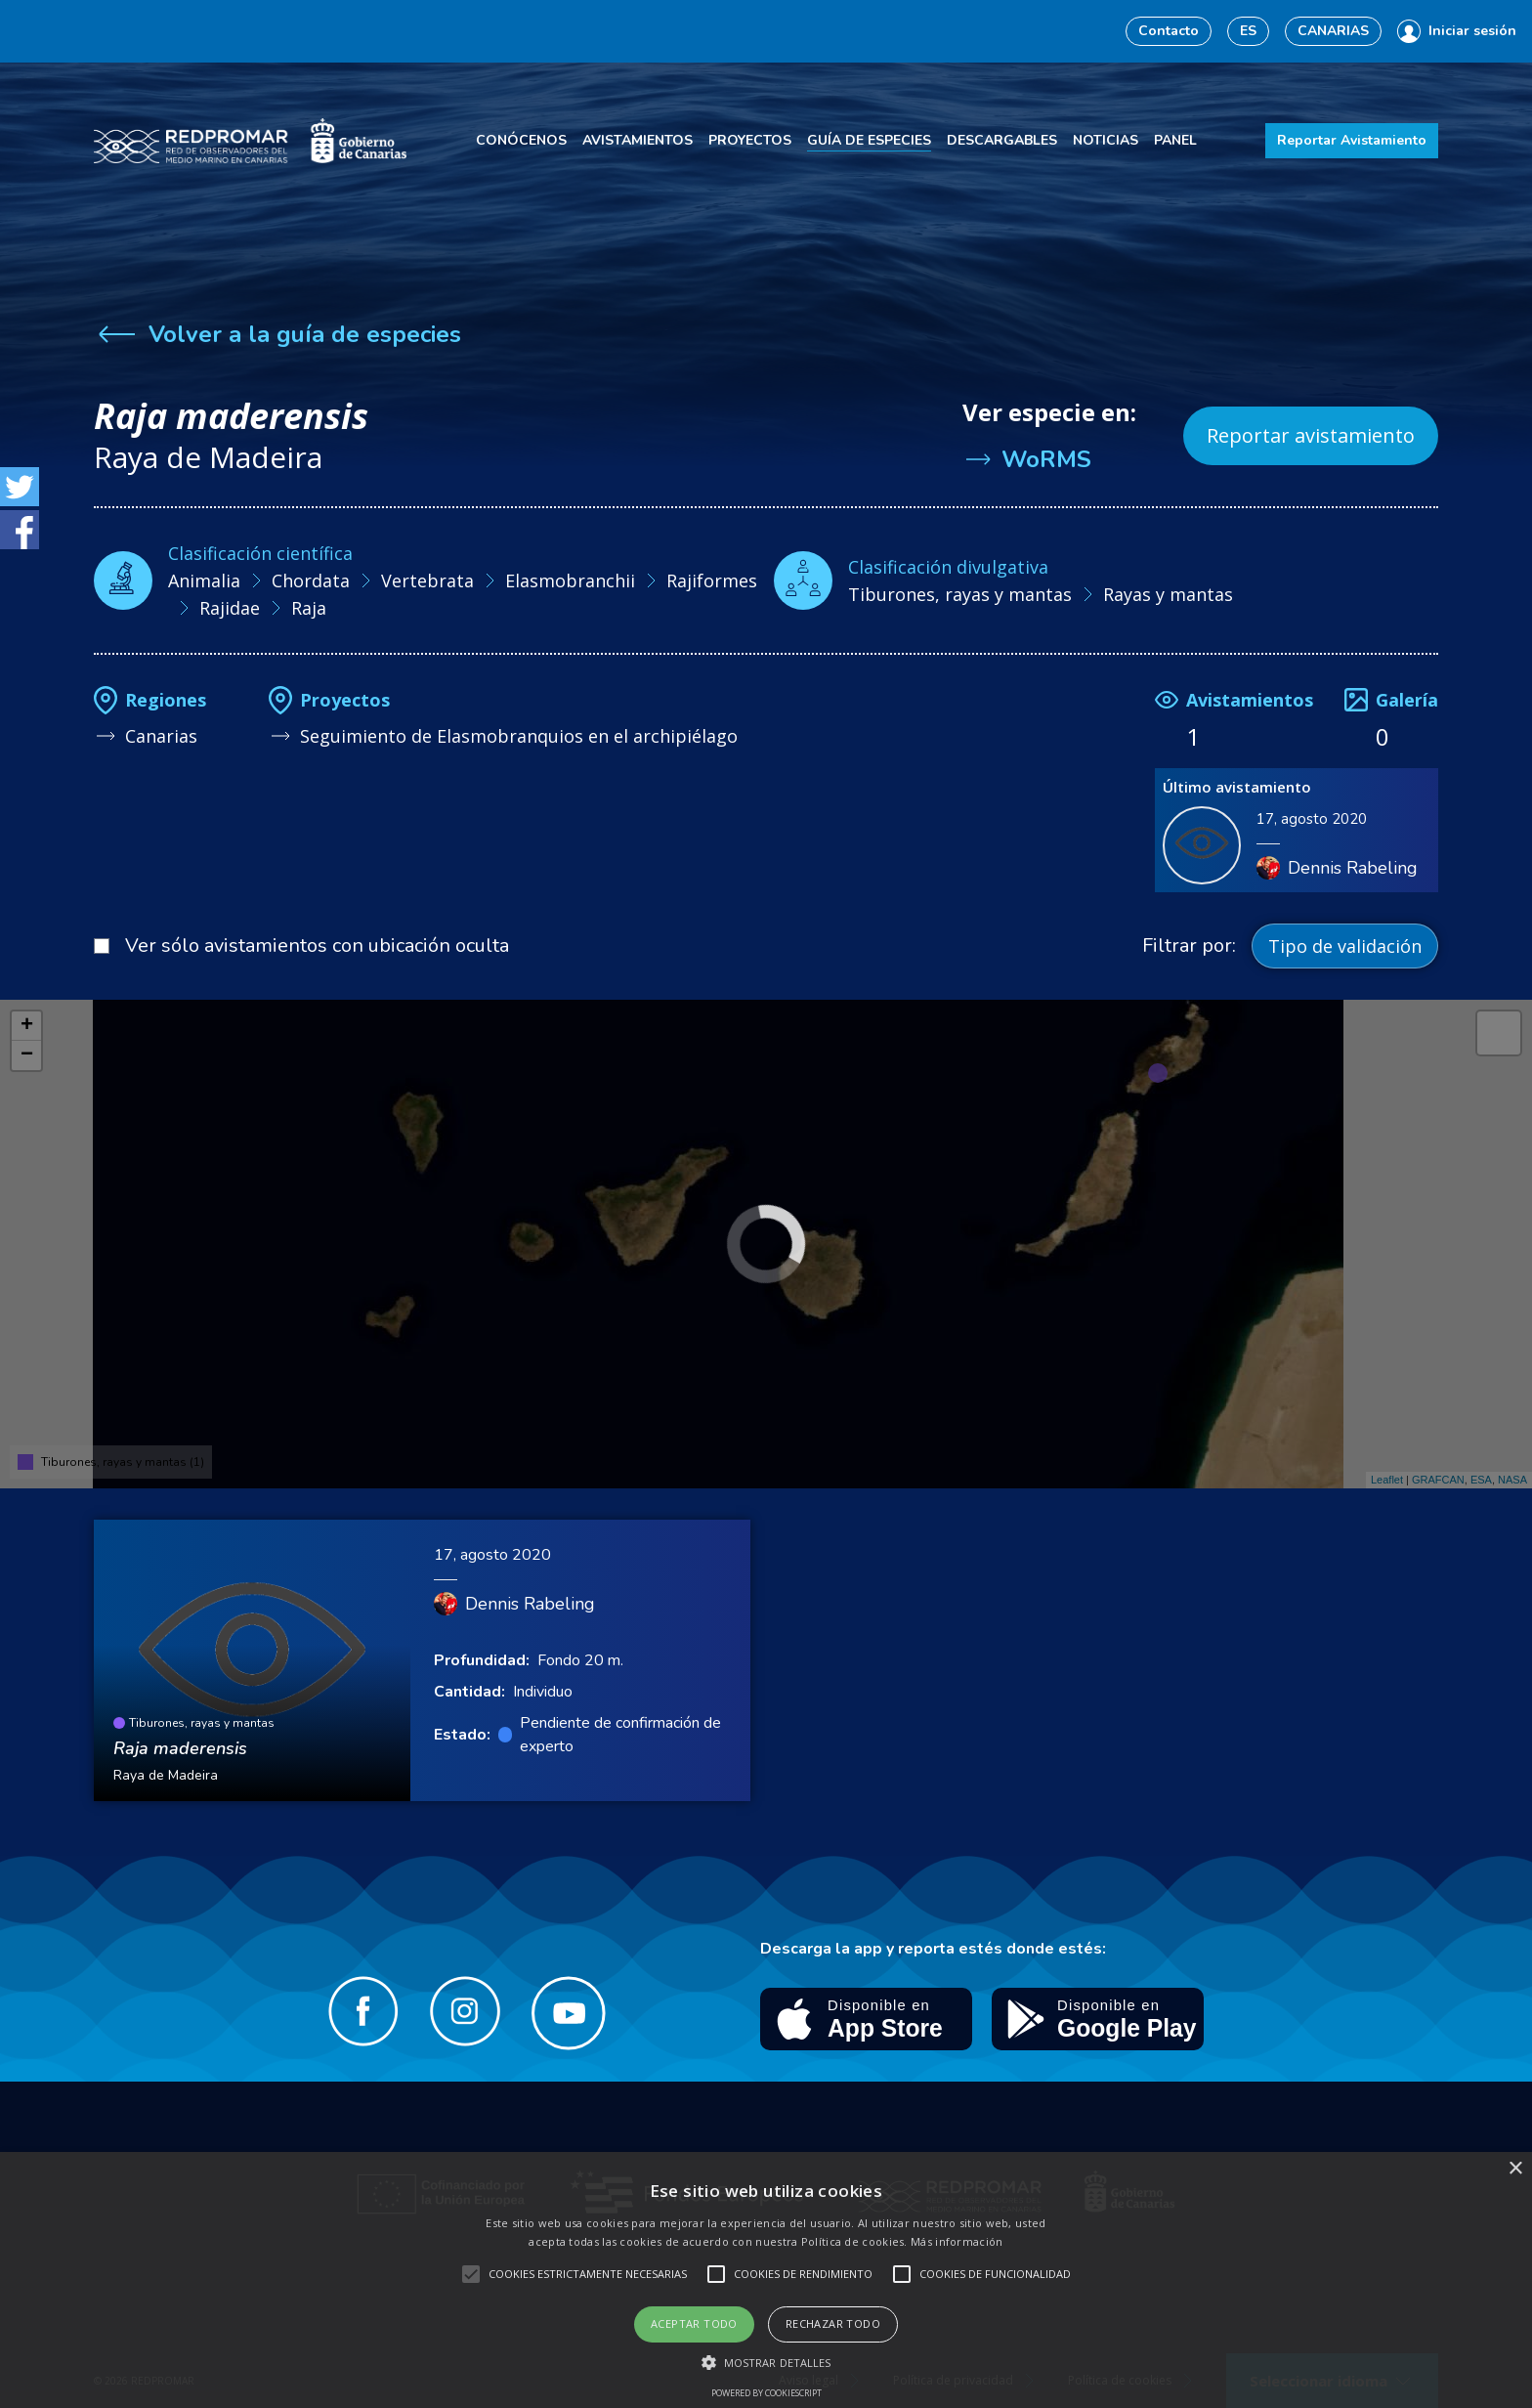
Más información (957, 2241)
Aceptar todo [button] (694, 2323)
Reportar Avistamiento (1351, 140)
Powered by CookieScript (766, 2392)
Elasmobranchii (570, 580)
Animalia (204, 580)
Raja (308, 608)
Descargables (1002, 140)
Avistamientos (637, 140)
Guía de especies (869, 140)
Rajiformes (711, 580)
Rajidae (229, 608)
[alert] (766, 2280)
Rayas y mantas (1168, 594)
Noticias (1105, 140)
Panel (1175, 140)
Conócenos (521, 140)
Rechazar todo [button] (833, 2323)
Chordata (311, 580)
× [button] (1515, 2169)
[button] (766, 2362)
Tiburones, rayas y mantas (960, 594)
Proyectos (749, 140)
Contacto (1168, 31)
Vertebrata (427, 580)
